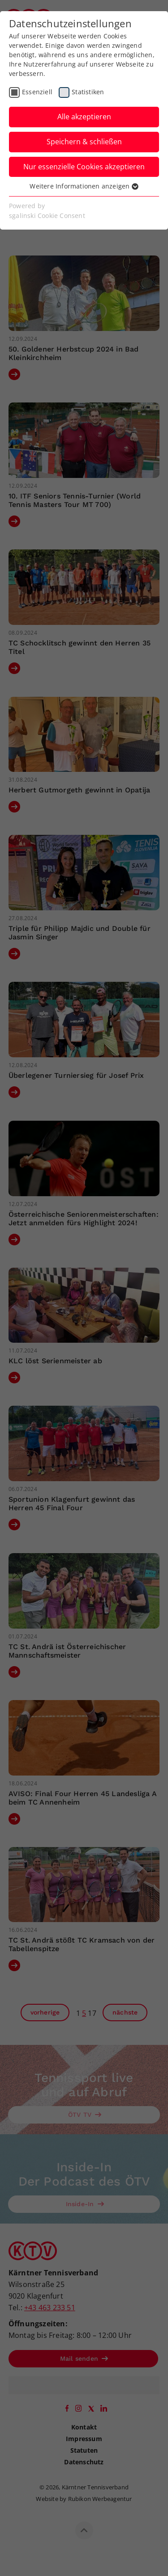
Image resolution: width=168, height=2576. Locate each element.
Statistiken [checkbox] (88, 92)
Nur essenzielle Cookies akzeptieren (84, 167)
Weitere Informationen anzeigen (84, 186)
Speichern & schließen (84, 142)
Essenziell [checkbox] (37, 92)
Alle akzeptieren (84, 116)
